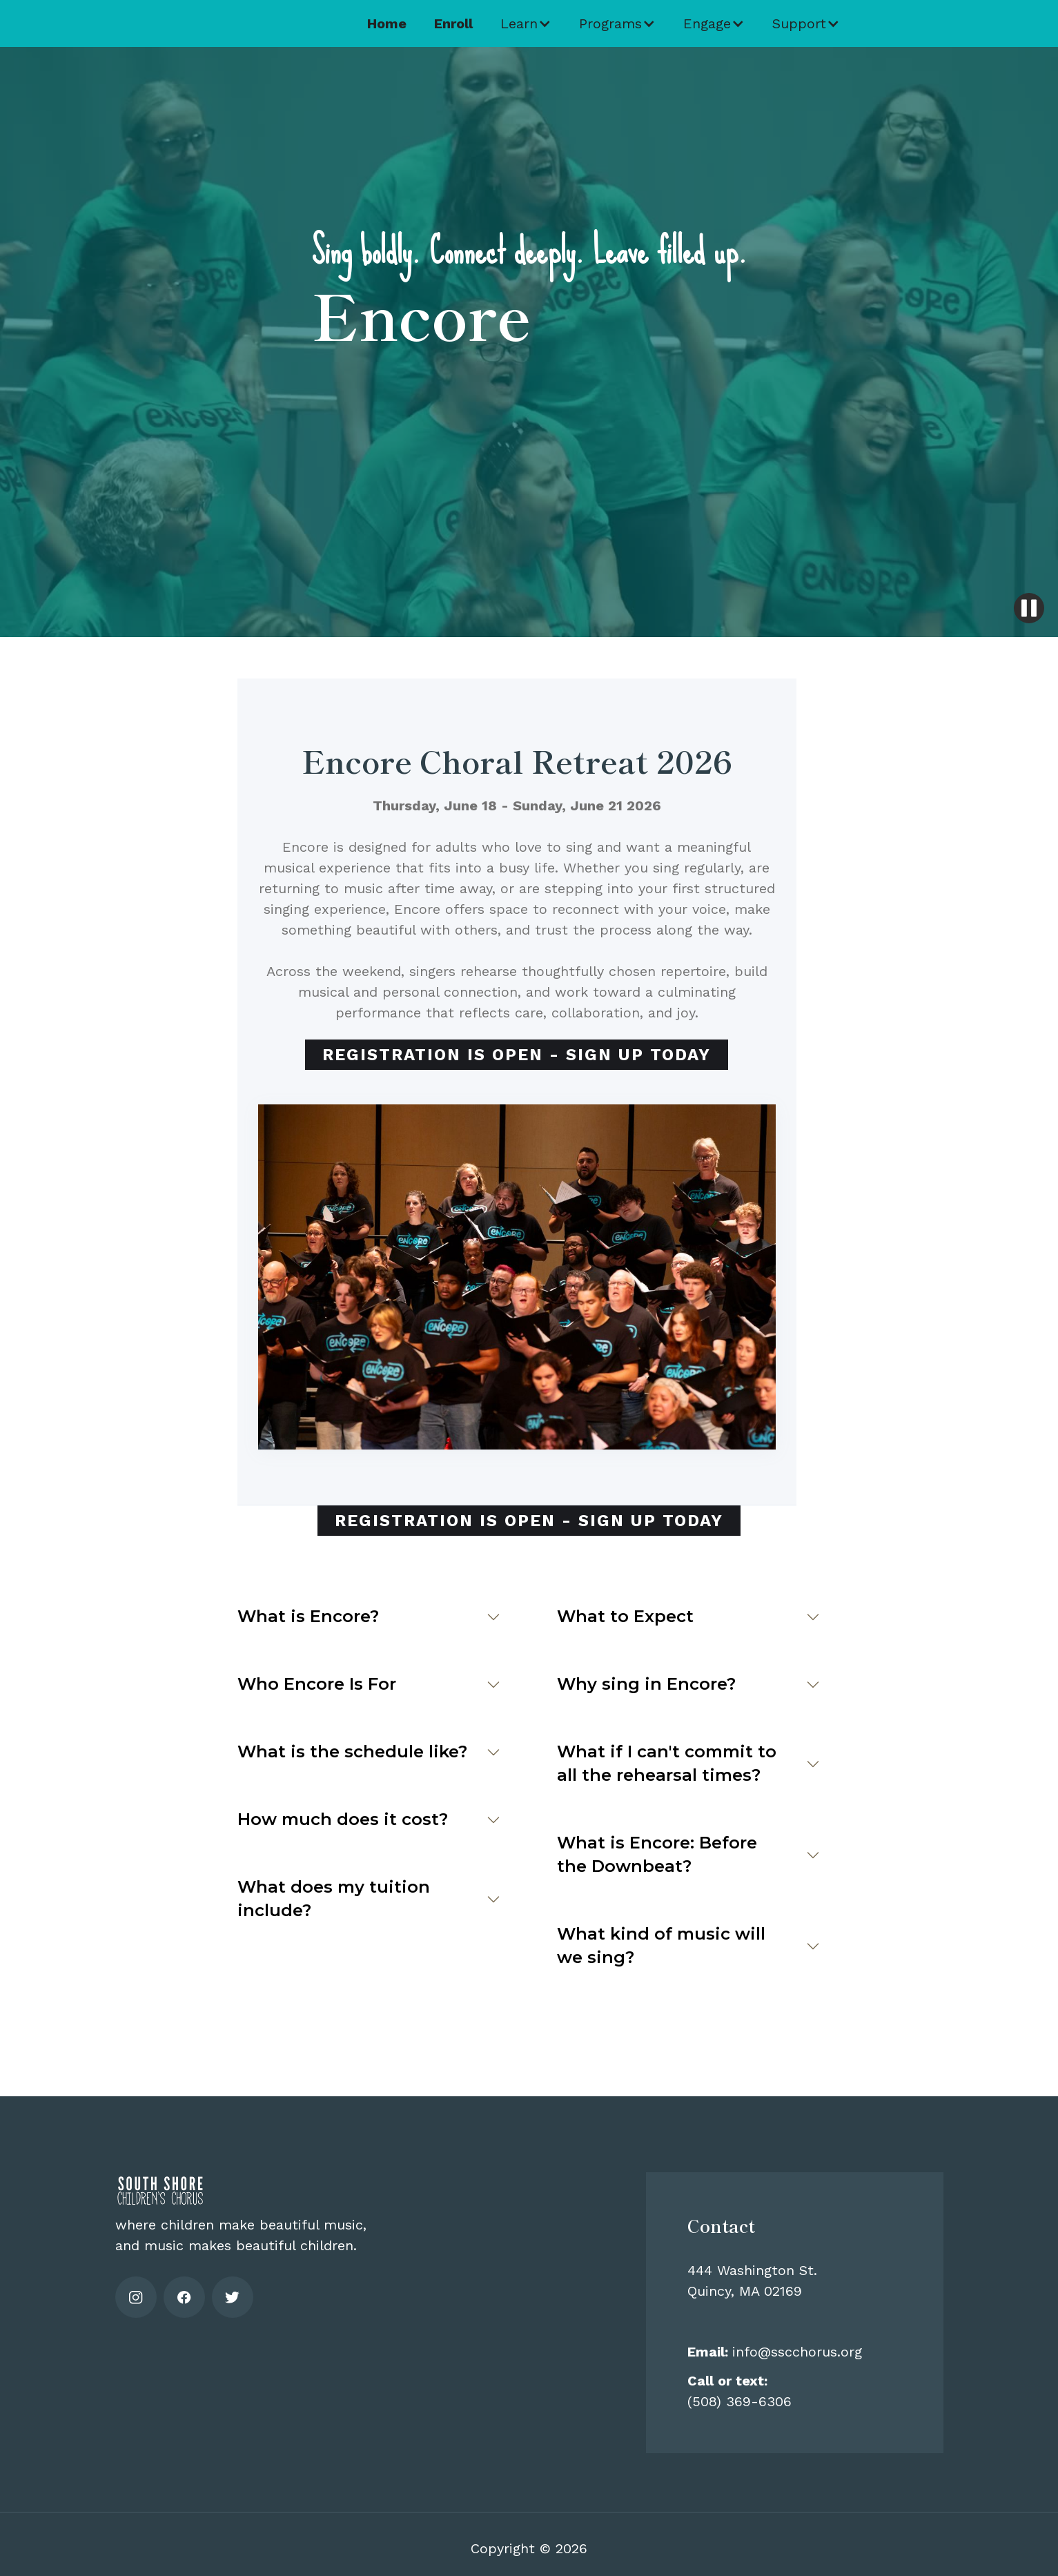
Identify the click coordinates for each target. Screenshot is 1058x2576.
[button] (526, 23)
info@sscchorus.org (774, 2351)
